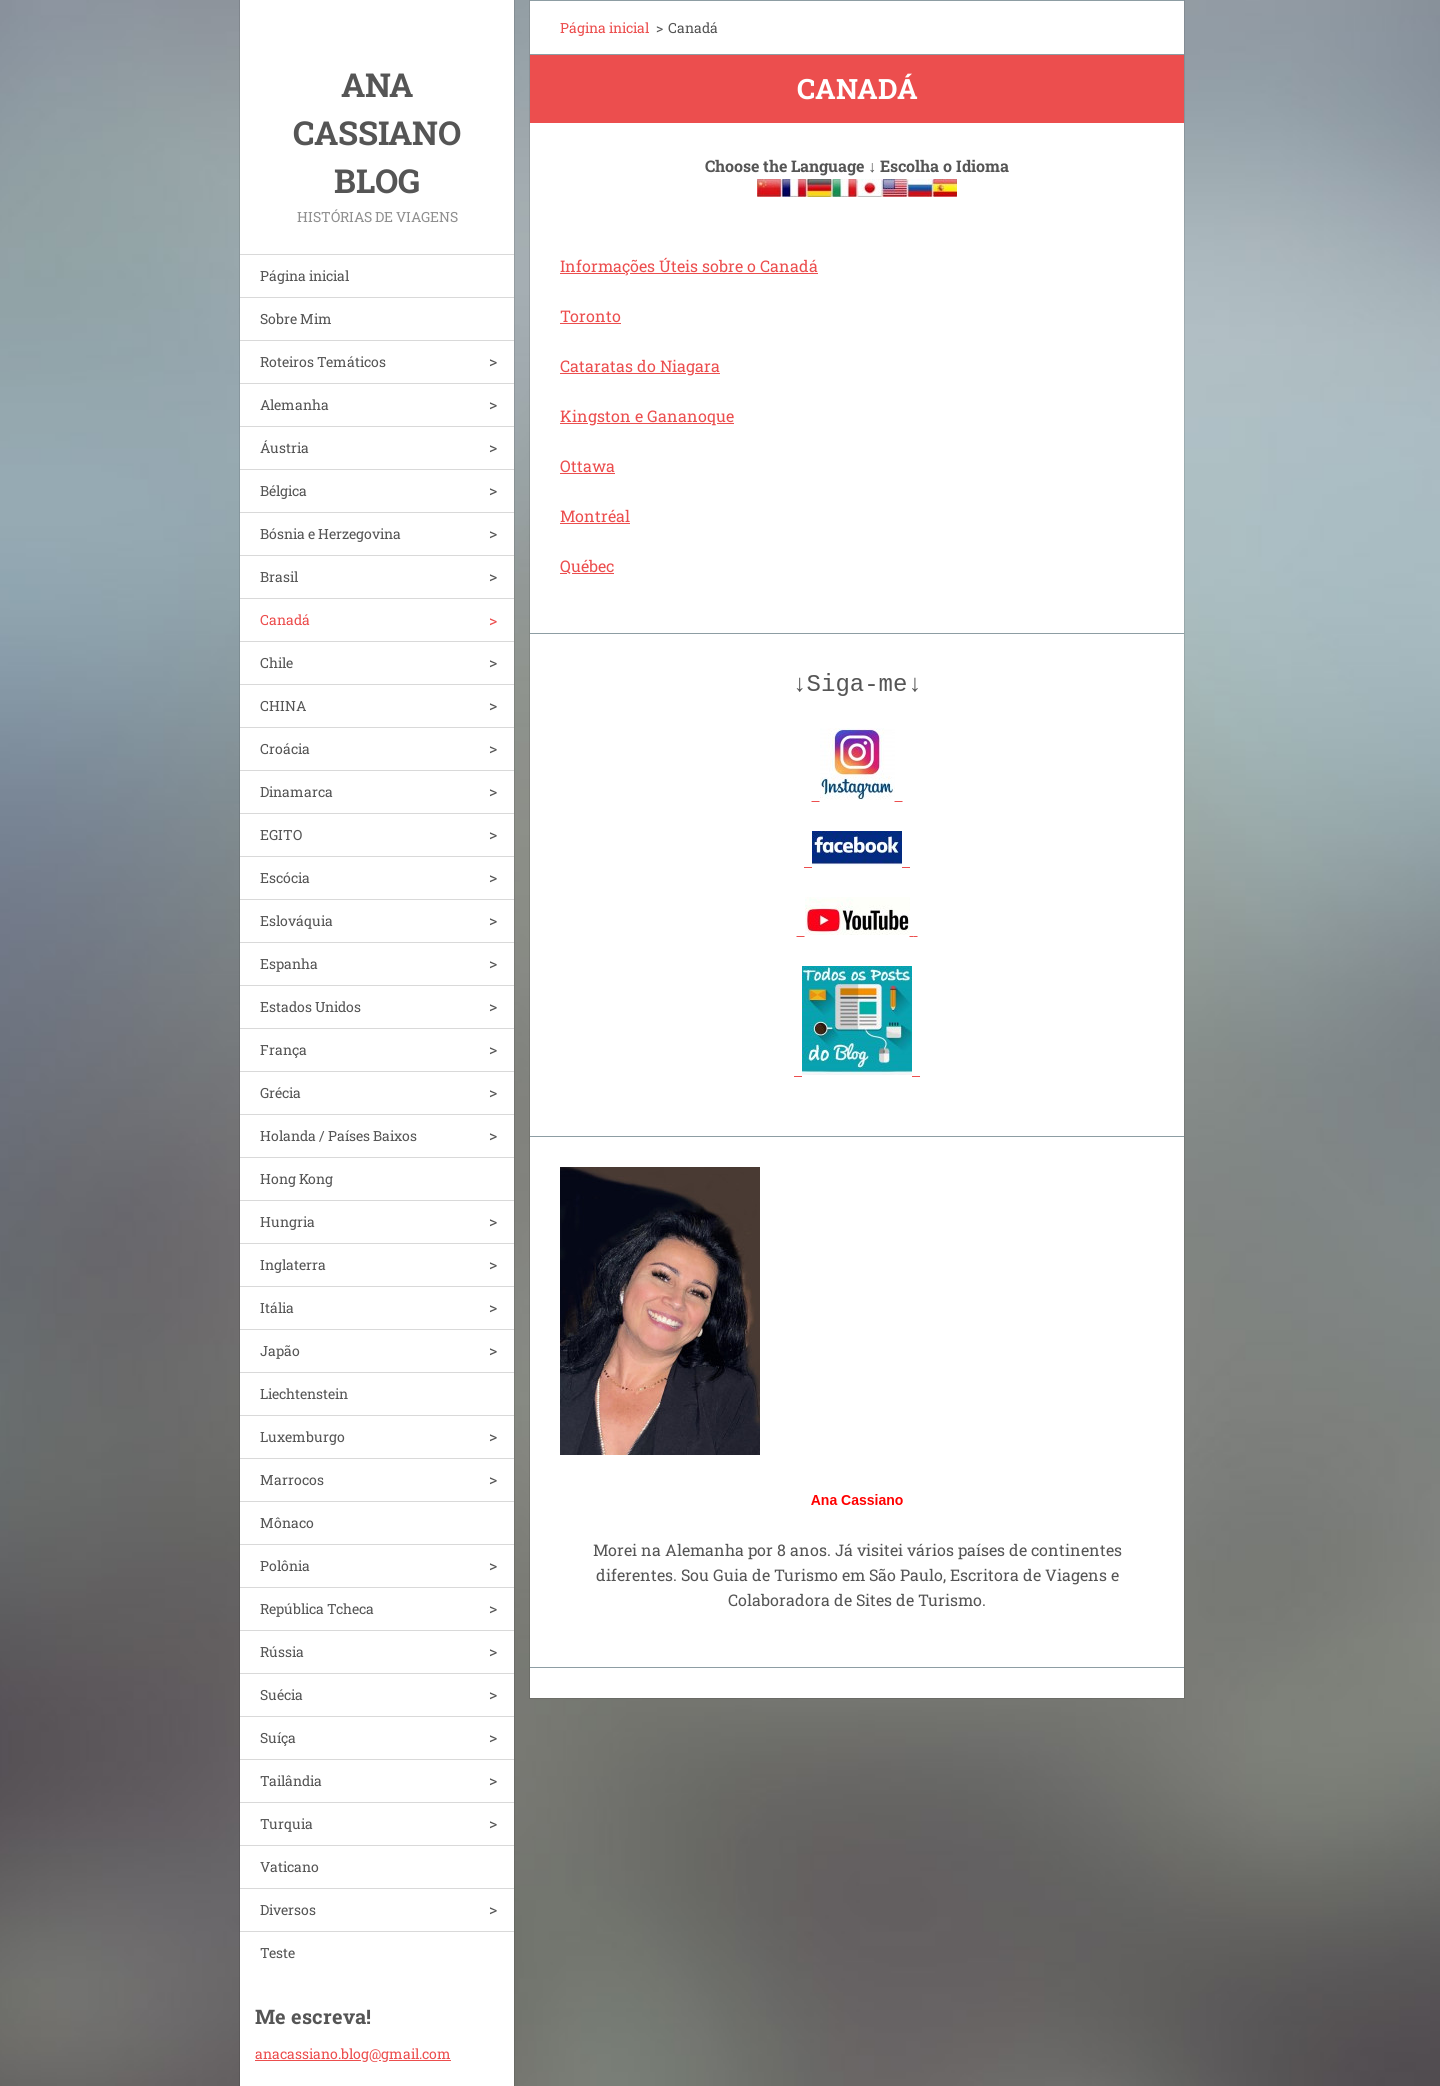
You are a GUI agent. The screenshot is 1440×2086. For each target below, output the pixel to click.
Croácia (285, 748)
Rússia (282, 1651)
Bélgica (283, 490)
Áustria (284, 447)
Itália (277, 1307)
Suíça (278, 1737)
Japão (280, 1350)
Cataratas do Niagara (640, 365)
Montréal (595, 515)
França (283, 1049)
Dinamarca (296, 791)
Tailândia (291, 1780)
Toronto (590, 315)
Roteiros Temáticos (323, 361)
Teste (277, 1952)
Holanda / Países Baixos (338, 1135)
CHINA (283, 705)
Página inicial (304, 275)
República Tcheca (317, 1608)
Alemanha (294, 404)
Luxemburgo (302, 1436)
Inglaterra (293, 1264)
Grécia (280, 1092)
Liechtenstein (304, 1393)
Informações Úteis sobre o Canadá (689, 265)
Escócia (285, 877)
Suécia (281, 1694)
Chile (276, 662)
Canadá (285, 619)
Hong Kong (296, 1178)
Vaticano (289, 1866)
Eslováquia (296, 920)
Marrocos (292, 1479)
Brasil (279, 576)
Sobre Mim (296, 318)
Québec (587, 565)
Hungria (287, 1221)
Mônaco (287, 1522)
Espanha (289, 963)
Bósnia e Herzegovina (330, 533)
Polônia (285, 1565)
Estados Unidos (310, 1006)
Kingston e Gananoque (647, 415)
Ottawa (587, 465)
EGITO (281, 834)
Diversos (288, 1909)
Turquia (286, 1823)
